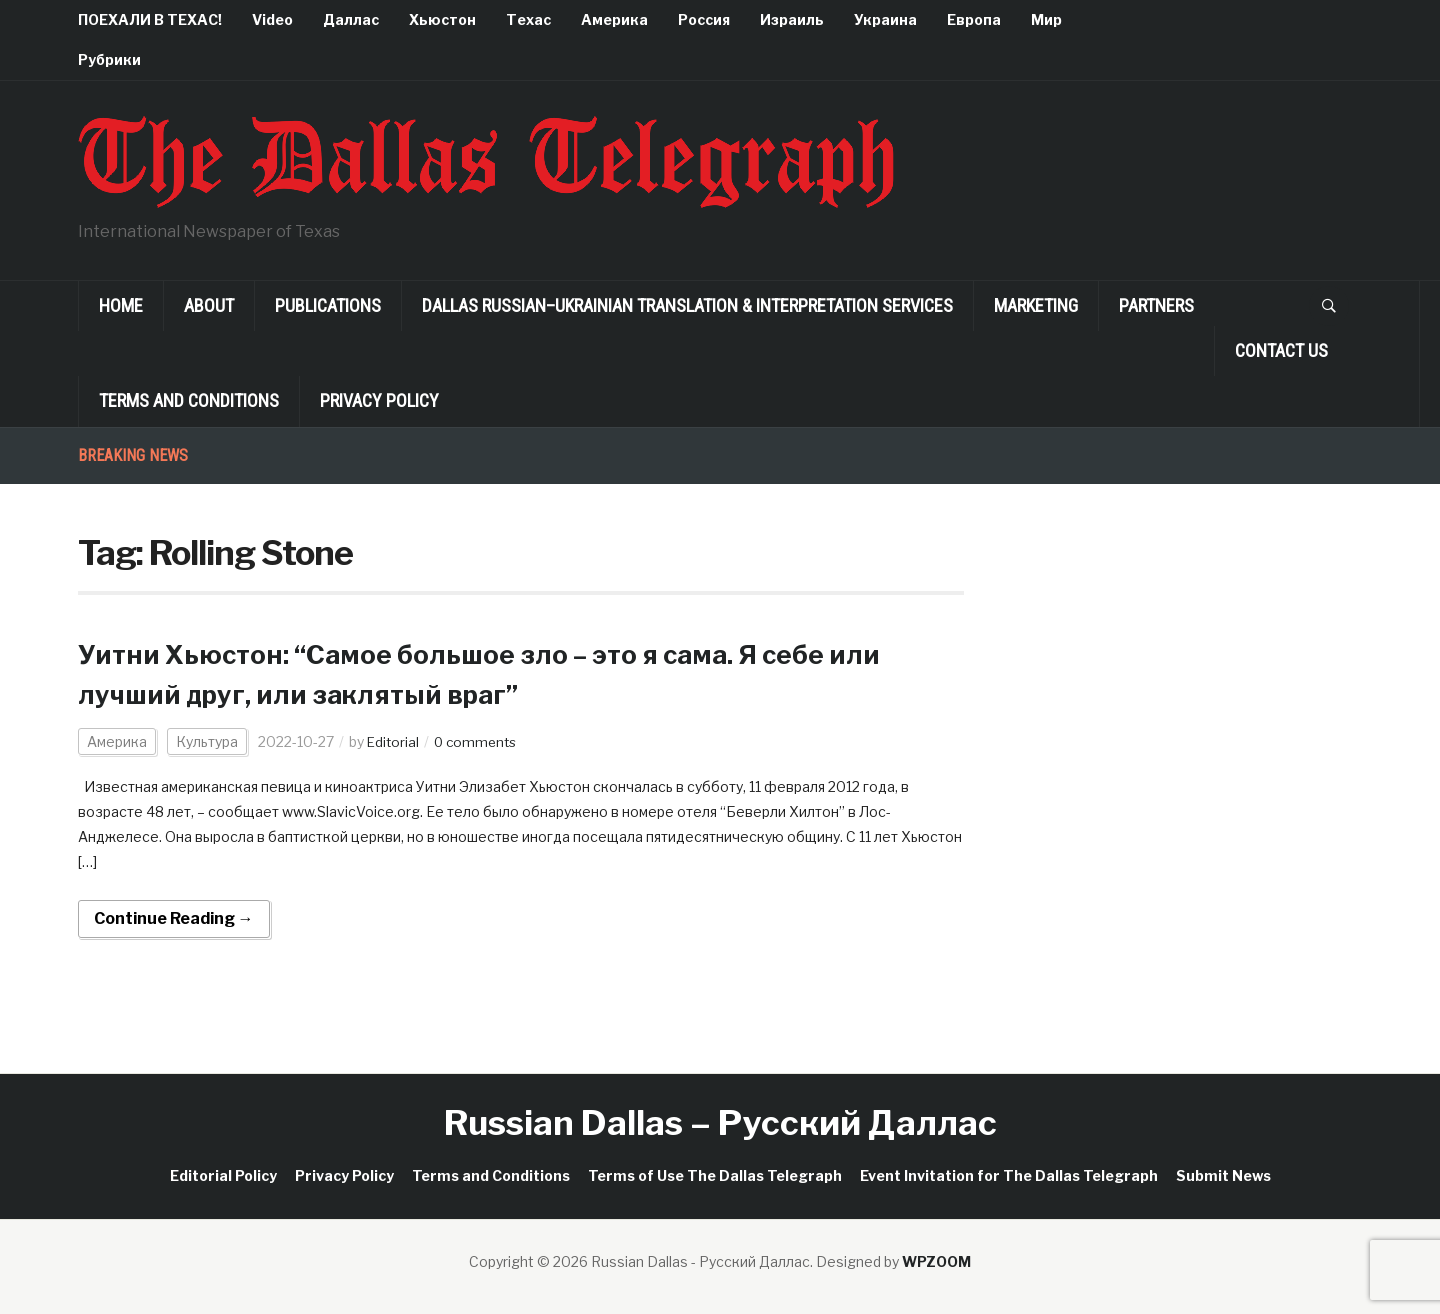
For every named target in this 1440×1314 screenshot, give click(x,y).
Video (272, 19)
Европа (974, 19)
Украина (885, 19)
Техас (528, 19)
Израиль (792, 19)
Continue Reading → (174, 918)
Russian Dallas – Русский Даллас (720, 1122)
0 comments (479, 741)
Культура (207, 741)
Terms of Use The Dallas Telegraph (715, 1175)
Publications (328, 305)
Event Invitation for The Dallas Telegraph (1009, 1175)
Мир (1046, 19)
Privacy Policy (379, 400)
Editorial (394, 741)
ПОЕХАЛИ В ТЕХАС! (150, 19)
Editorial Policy (223, 1175)
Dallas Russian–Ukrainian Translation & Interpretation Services (687, 305)
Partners (1156, 305)
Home (121, 305)
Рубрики (109, 59)
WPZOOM (936, 1261)
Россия (704, 19)
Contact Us (1281, 350)
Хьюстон (442, 19)
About (209, 305)
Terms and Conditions (189, 400)
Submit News (1223, 1175)
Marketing (1036, 305)
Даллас (351, 19)
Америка (614, 19)
